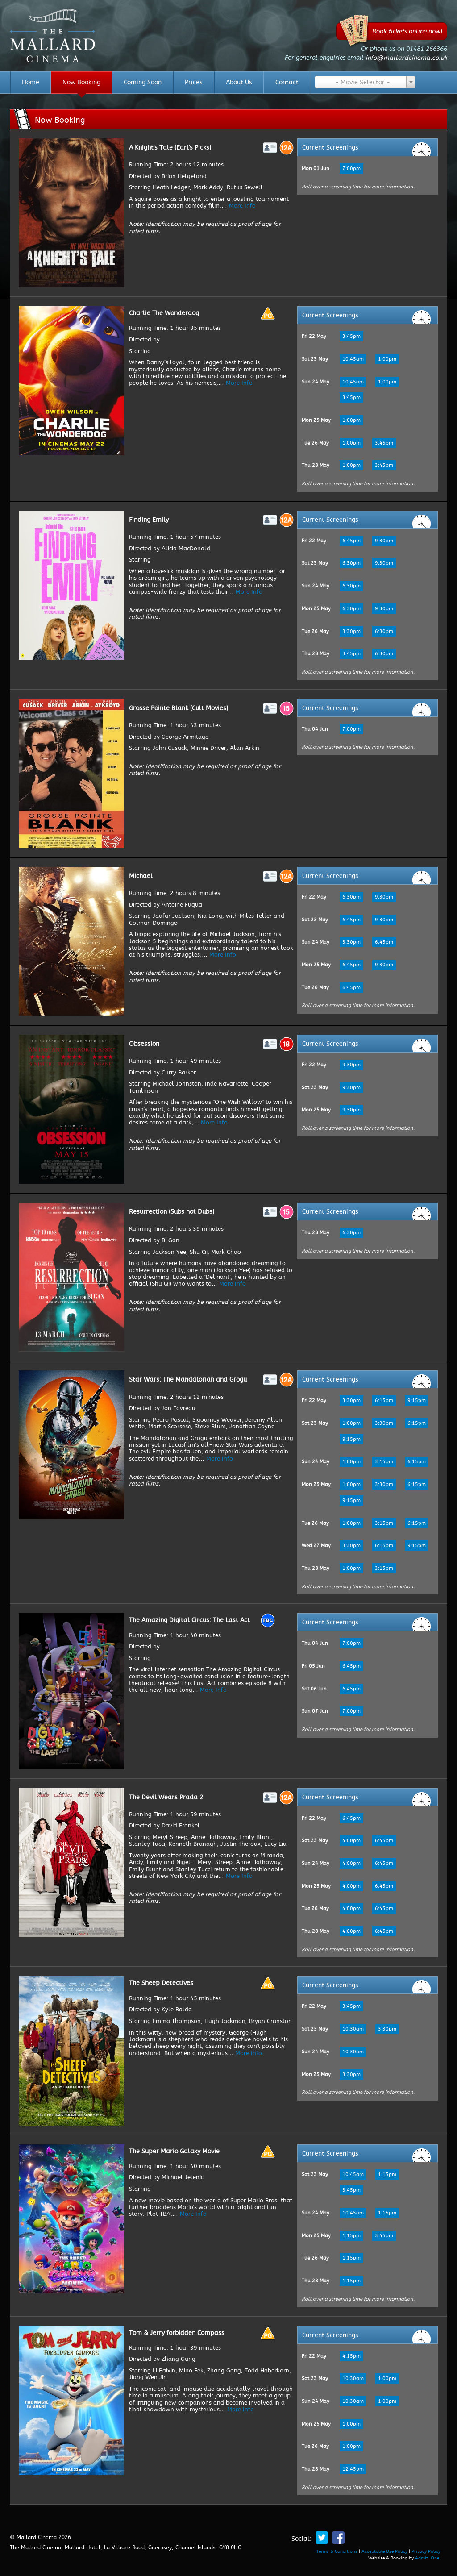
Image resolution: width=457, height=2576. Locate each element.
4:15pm (351, 2356)
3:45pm (351, 336)
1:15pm (387, 2174)
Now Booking (81, 82)
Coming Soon (143, 82)
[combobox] (365, 82)
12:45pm (353, 2469)
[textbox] (365, 82)
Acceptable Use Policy (384, 2551)
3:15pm (384, 1461)
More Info (242, 206)
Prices (194, 82)
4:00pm (351, 1840)
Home (30, 82)
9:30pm (384, 540)
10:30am (353, 2029)
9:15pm (416, 1400)
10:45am (353, 359)
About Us (239, 82)
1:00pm (387, 359)
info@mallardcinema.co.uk (406, 58)
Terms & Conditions (336, 2551)
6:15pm (384, 1400)
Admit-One (427, 2558)
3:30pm (351, 631)
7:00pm (351, 168)
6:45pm (351, 540)
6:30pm (351, 563)
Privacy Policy (425, 2551)
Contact (287, 82)
